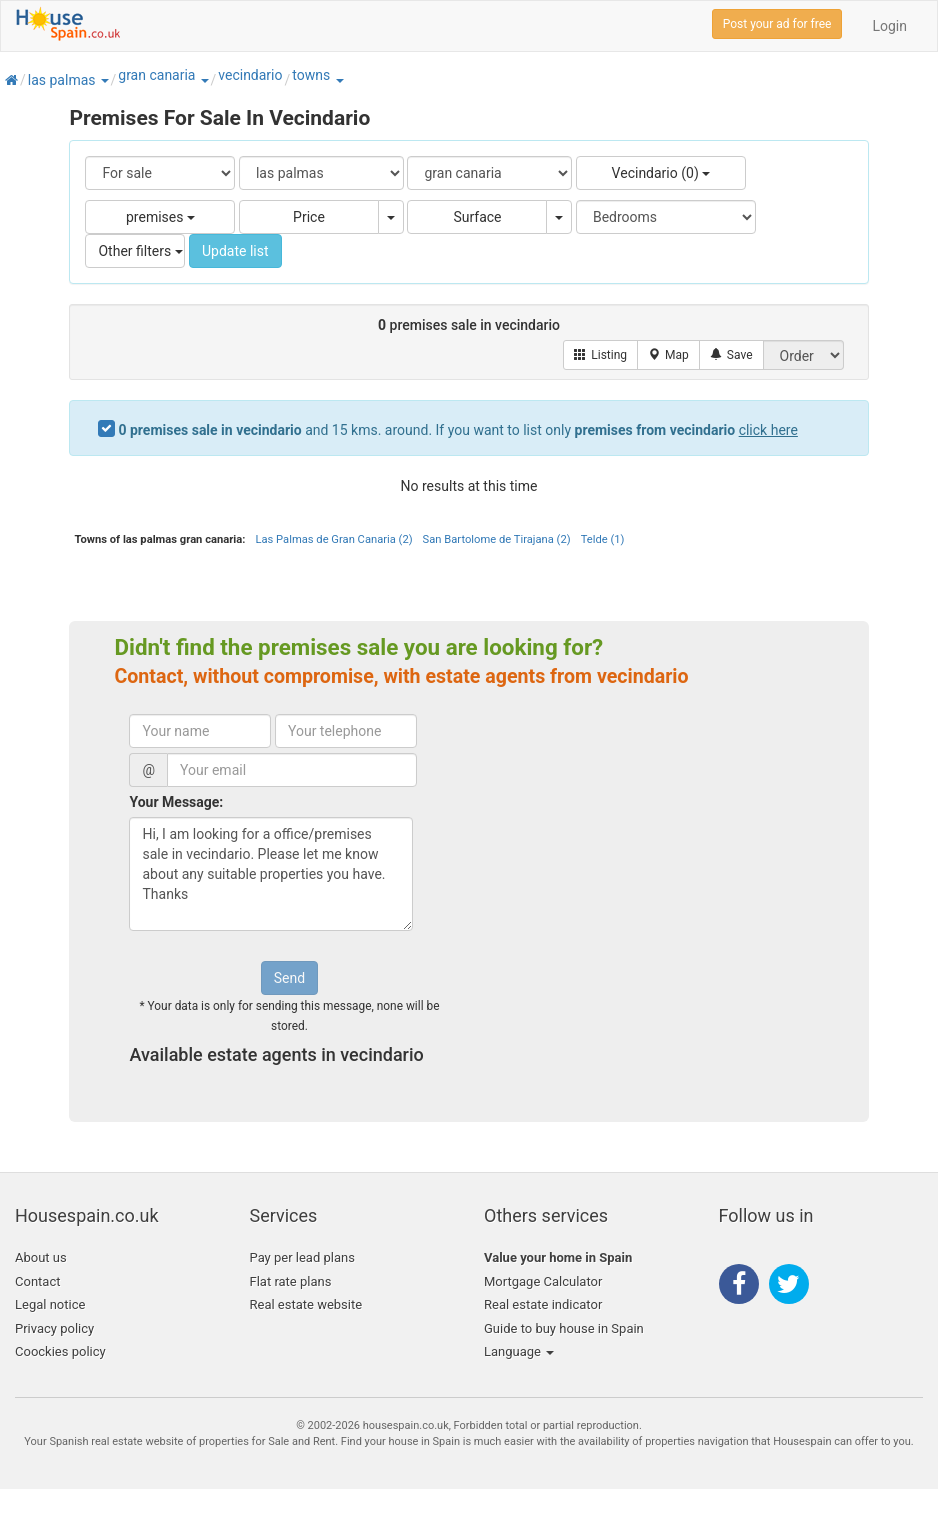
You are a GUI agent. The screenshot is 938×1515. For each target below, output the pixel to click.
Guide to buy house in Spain (564, 1328)
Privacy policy (54, 1328)
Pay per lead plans (302, 1257)
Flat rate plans (291, 1281)
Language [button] (519, 1351)
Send (289, 978)
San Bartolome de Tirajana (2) (497, 539)
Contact (37, 1281)
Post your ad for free (777, 24)
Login (889, 26)
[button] (104, 80)
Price (309, 217)
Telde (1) (603, 539)
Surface (477, 217)
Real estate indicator (543, 1304)
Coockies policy (60, 1351)
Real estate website (306, 1304)
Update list (235, 251)
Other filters (140, 251)
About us (41, 1257)
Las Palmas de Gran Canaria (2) (333, 539)
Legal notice (50, 1304)
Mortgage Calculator (543, 1281)
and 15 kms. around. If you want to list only (457, 430)
